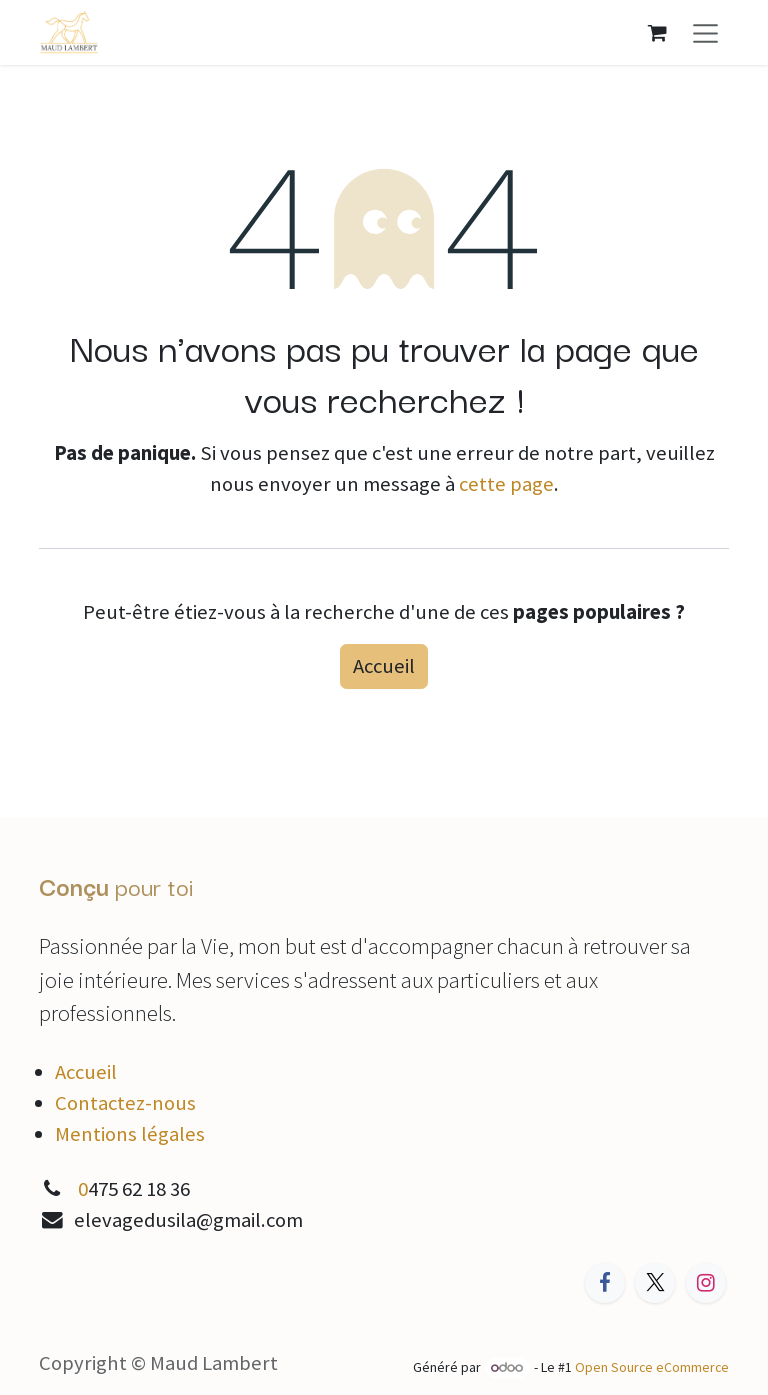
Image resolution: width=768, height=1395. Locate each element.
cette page (506, 484)
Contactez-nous (125, 1103)
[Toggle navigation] (705, 32)
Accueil (384, 666)
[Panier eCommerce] (657, 32)
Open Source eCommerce (652, 1367)
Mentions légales (130, 1134)
